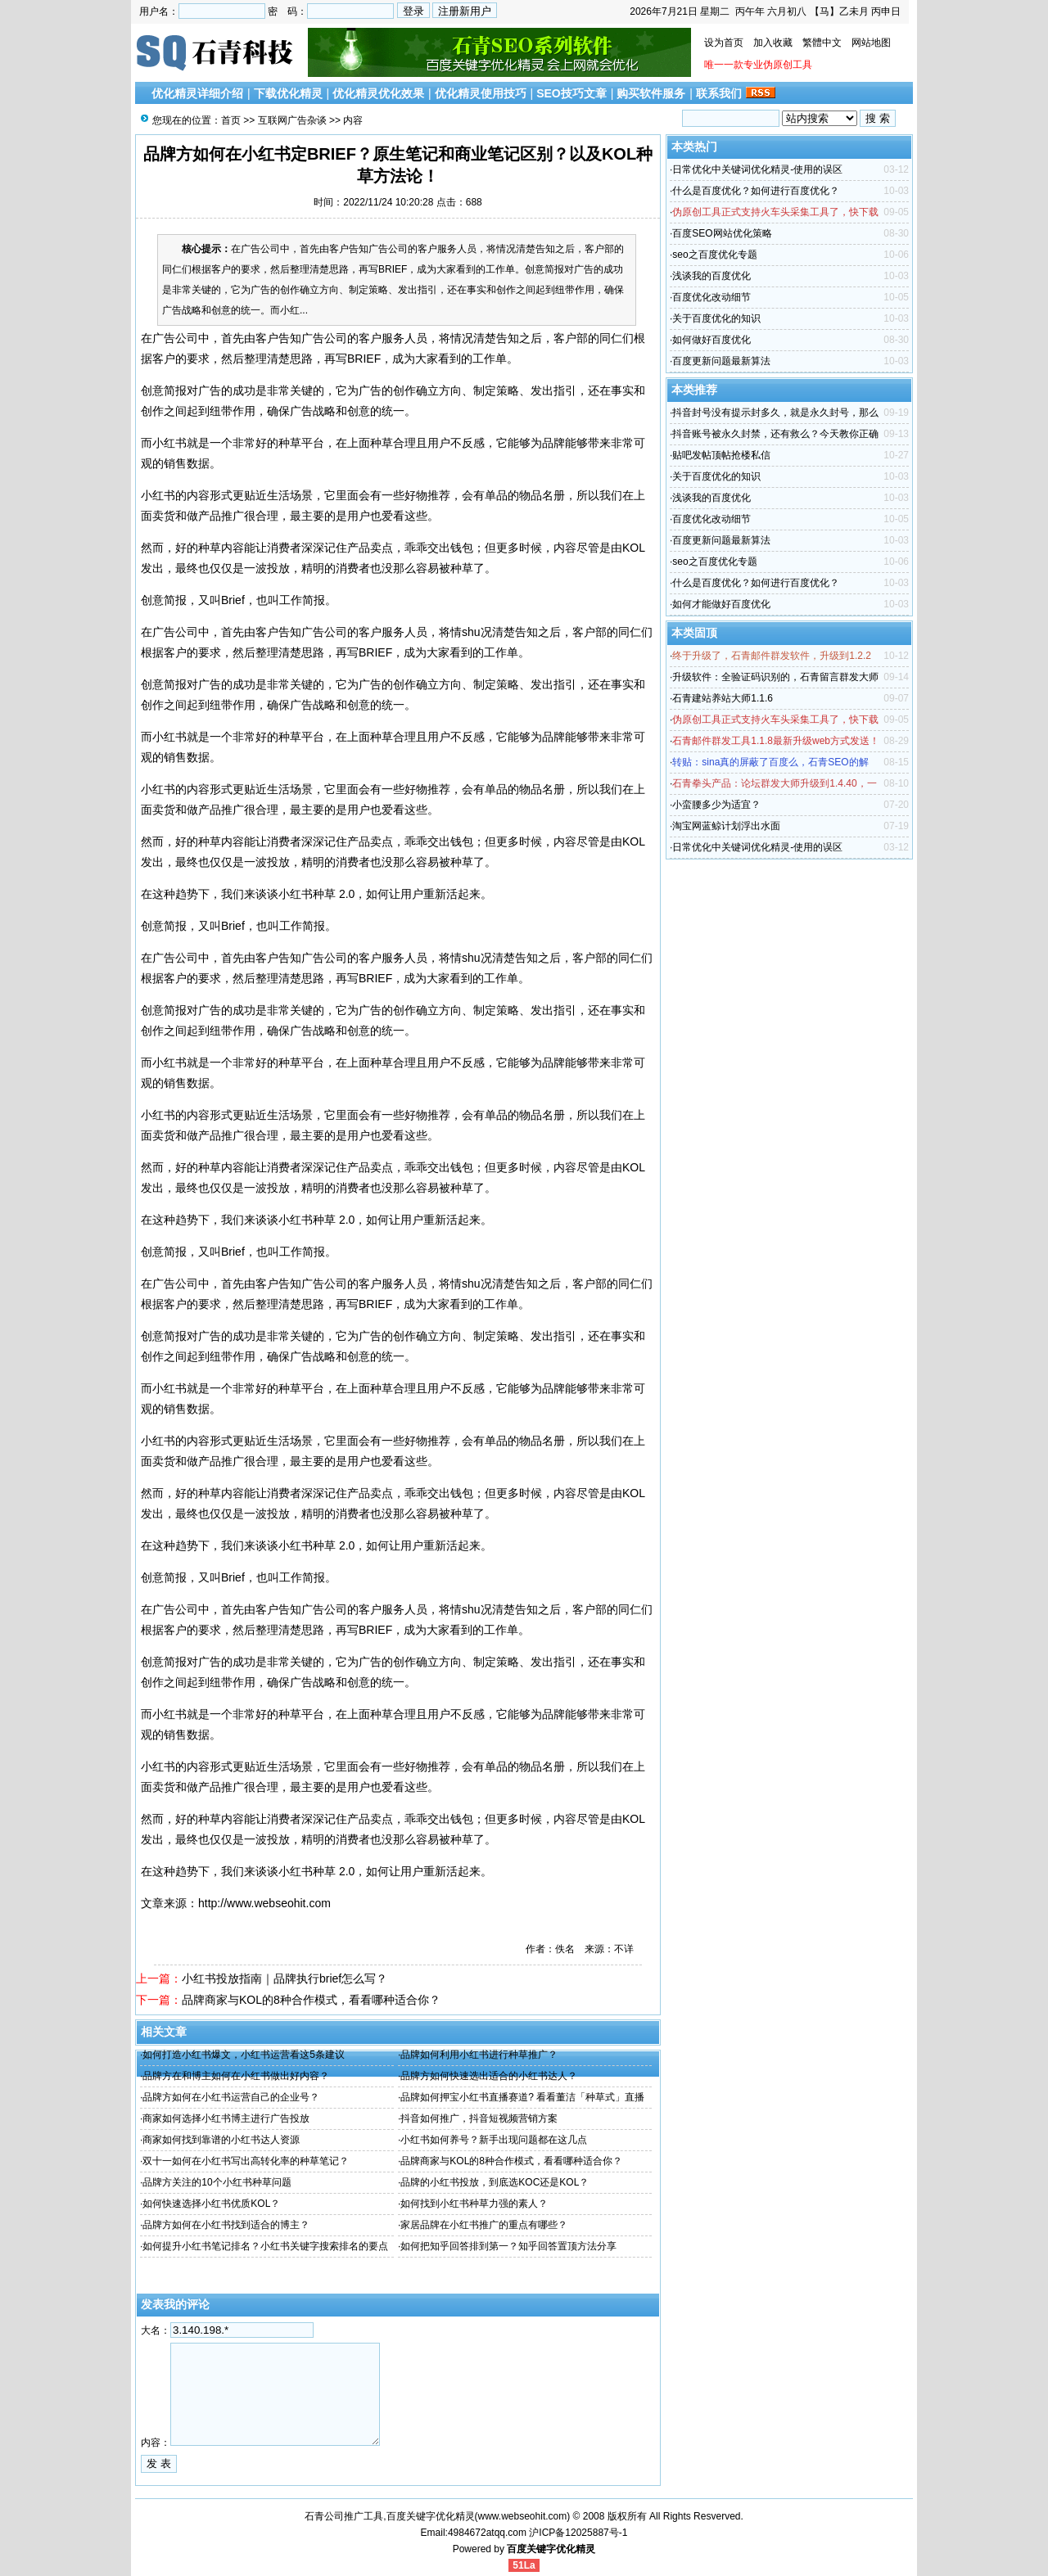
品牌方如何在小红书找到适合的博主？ (225, 2225)
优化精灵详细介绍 (197, 93)
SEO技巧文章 (571, 93)
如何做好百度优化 (711, 339)
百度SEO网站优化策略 (721, 233)
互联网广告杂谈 (292, 120)
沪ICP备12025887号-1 (578, 2532)
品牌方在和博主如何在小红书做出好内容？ (235, 2076)
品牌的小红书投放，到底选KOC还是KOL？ (494, 2182)
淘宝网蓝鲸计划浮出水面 (726, 826)
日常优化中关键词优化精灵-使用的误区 (757, 169)
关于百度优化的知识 (716, 318)
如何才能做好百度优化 (721, 604)
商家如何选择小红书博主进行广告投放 (225, 2118)
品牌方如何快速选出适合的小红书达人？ (488, 2076)
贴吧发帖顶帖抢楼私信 (721, 455)
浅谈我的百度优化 (711, 276)
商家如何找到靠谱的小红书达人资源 (221, 2139)
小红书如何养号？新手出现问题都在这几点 (493, 2139)
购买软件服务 (651, 93)
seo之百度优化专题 (714, 254)
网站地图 (871, 42)
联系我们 (719, 93)
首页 (231, 120)
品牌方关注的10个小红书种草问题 (216, 2182)
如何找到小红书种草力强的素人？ (474, 2203)
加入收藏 (773, 42)
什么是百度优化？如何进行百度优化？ (755, 190)
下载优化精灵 (288, 93)
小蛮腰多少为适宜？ (716, 804)
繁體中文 (822, 42)
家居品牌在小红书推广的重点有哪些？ (483, 2225)
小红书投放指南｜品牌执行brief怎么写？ (284, 1978)
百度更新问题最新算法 (721, 361)
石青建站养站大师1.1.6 (722, 698)
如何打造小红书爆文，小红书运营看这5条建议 (243, 2054)
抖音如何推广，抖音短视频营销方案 (479, 2118)
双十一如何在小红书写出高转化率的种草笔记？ (245, 2161)
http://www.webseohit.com (264, 1903)
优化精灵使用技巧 (480, 93)
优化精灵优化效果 (378, 93)
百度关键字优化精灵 (551, 2549)
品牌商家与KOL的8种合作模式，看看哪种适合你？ (311, 1999)
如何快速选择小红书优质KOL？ (211, 2203)
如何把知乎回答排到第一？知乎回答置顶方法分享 (508, 2246)
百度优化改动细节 (711, 297)
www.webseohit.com (522, 2516)
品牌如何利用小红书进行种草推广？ (479, 2054)
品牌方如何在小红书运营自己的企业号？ (230, 2097)
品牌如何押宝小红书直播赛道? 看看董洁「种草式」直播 (522, 2097)
